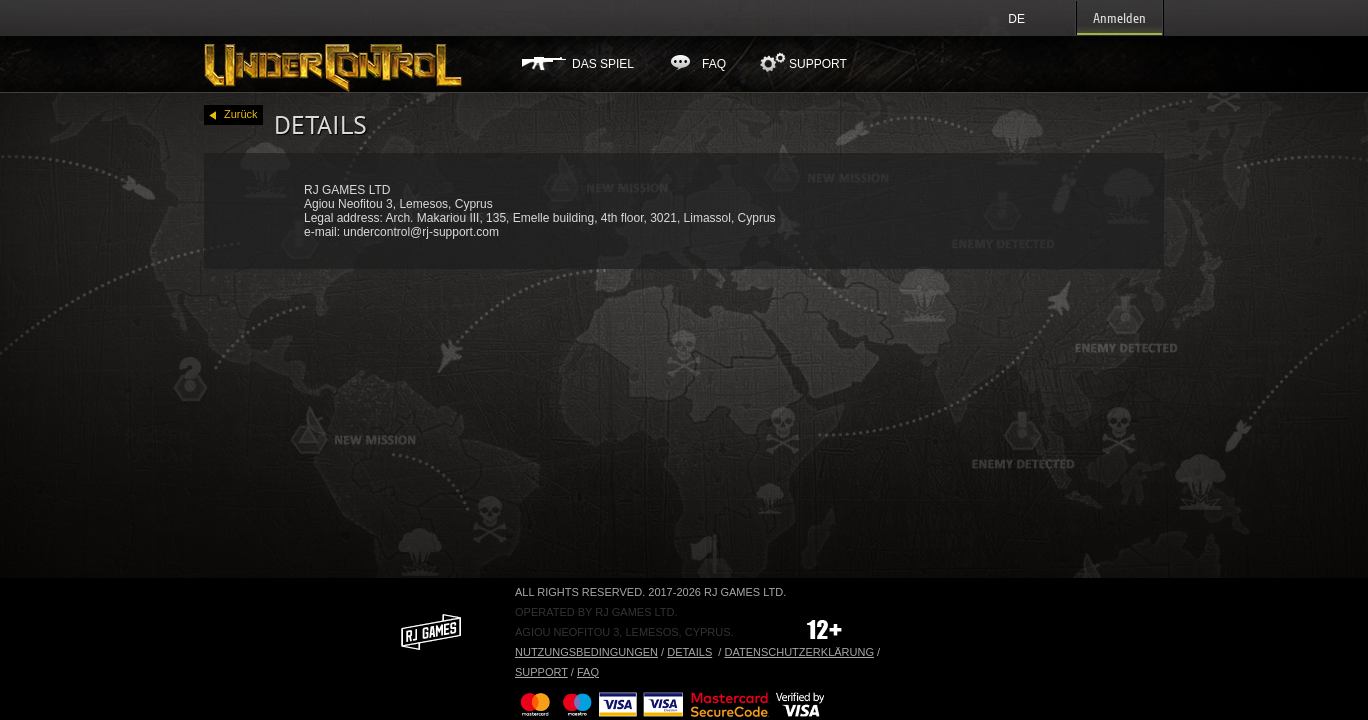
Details (689, 652)
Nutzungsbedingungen (586, 652)
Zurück (241, 115)
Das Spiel (603, 64)
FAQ (714, 64)
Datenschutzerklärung (799, 652)
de (1016, 19)
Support (818, 64)
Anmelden (1119, 19)
